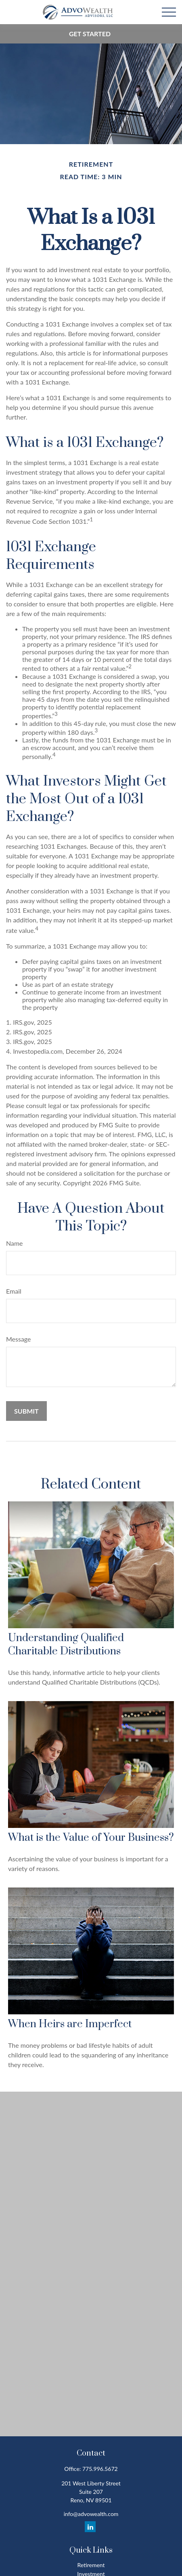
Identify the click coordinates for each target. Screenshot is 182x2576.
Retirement (91, 2565)
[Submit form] (26, 1411)
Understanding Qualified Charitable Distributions (66, 1644)
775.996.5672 (100, 2468)
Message (18, 1339)
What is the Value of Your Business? (91, 1837)
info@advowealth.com (91, 2513)
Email (13, 1291)
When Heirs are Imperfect (70, 2024)
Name (14, 1243)
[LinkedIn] (90, 2526)
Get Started (90, 33)
